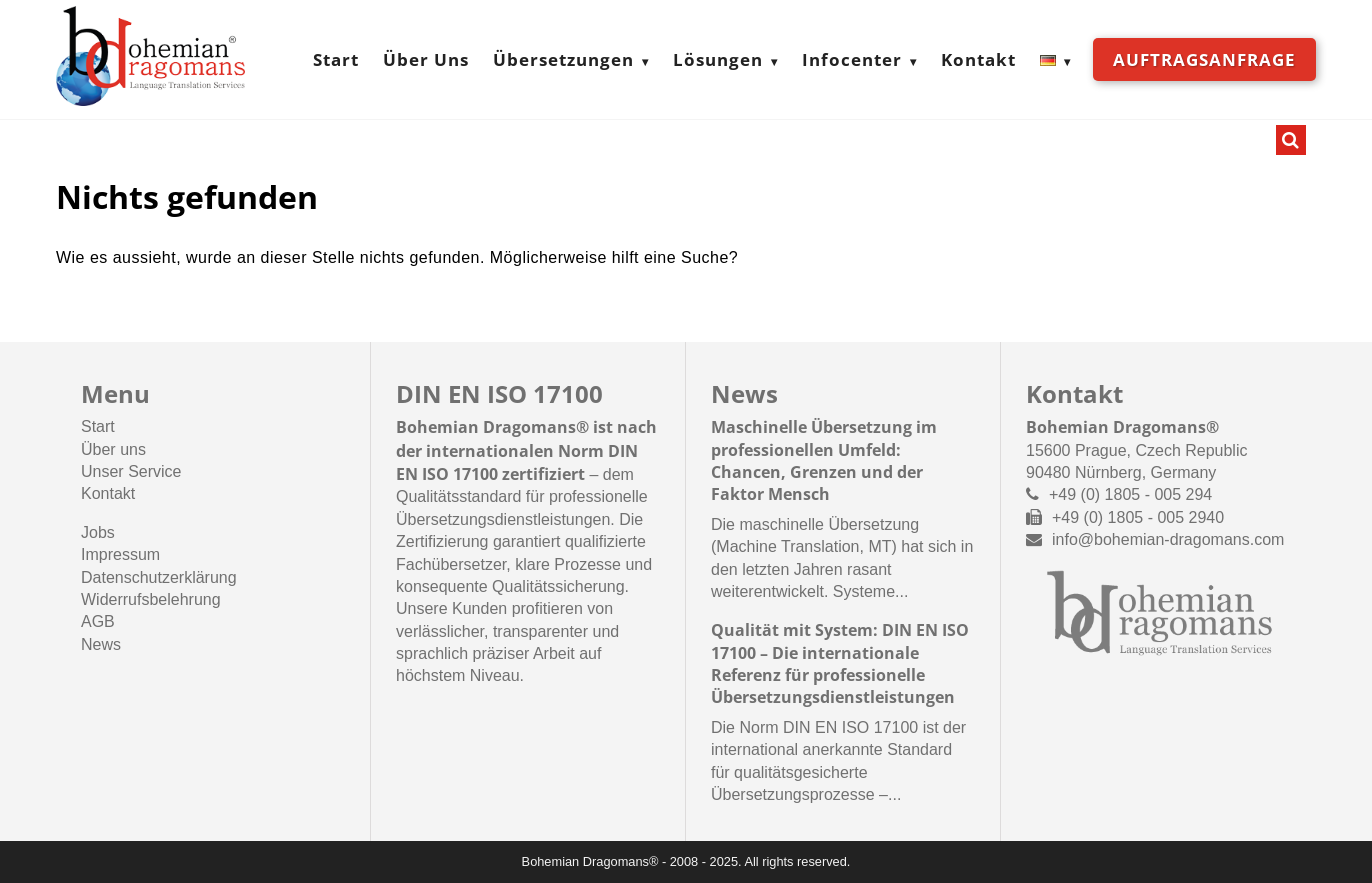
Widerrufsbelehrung (151, 599)
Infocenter (852, 59)
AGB (98, 621)
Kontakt (978, 59)
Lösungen (718, 59)
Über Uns (426, 59)
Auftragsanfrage (1204, 59)
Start (336, 59)
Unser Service (131, 471)
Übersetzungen (563, 59)
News (101, 644)
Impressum (120, 554)
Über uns (113, 449)
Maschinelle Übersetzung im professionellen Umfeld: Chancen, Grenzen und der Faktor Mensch (824, 460)
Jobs (98, 532)
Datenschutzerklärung (159, 577)
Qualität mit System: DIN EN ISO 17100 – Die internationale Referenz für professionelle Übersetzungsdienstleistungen (840, 663)
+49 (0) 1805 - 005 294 (1130, 494)
